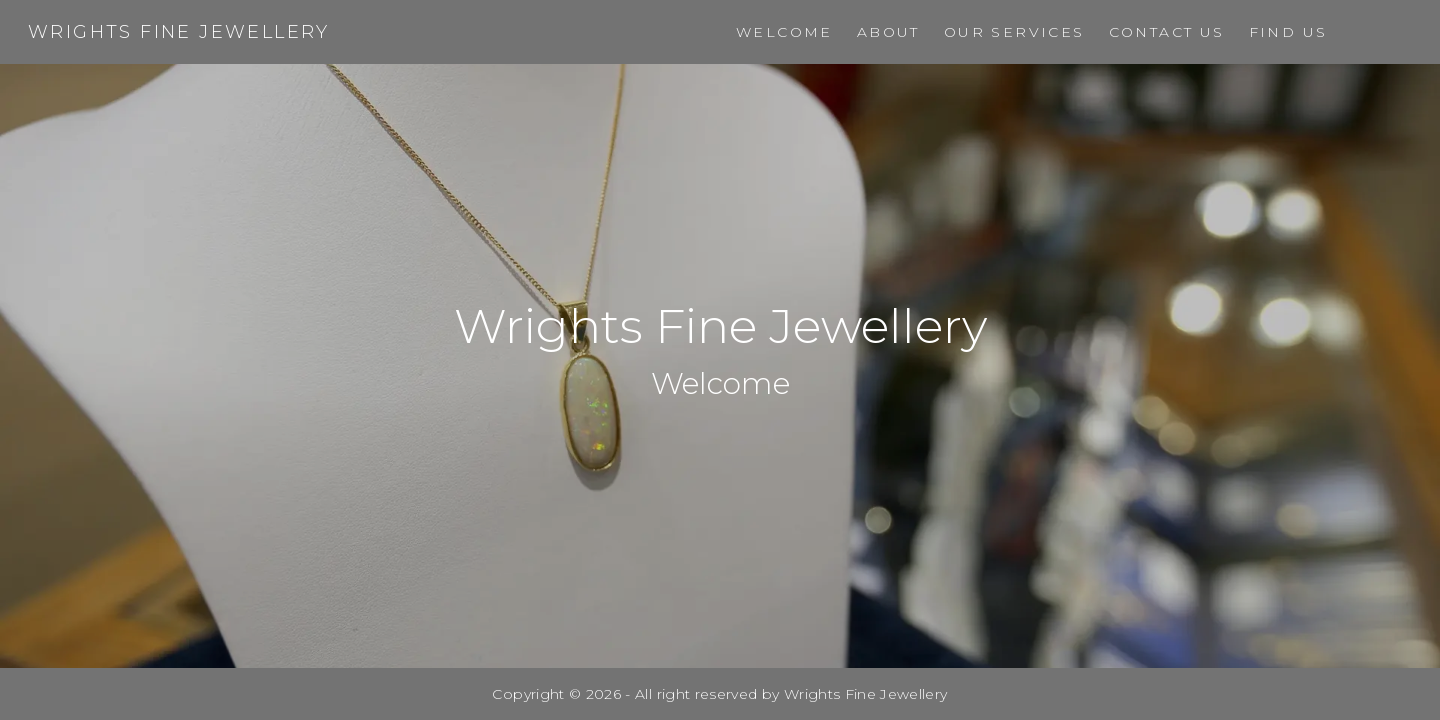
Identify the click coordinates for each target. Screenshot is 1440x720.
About (888, 32)
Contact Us (1167, 32)
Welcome (784, 32)
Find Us (1288, 32)
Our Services (1014, 32)
